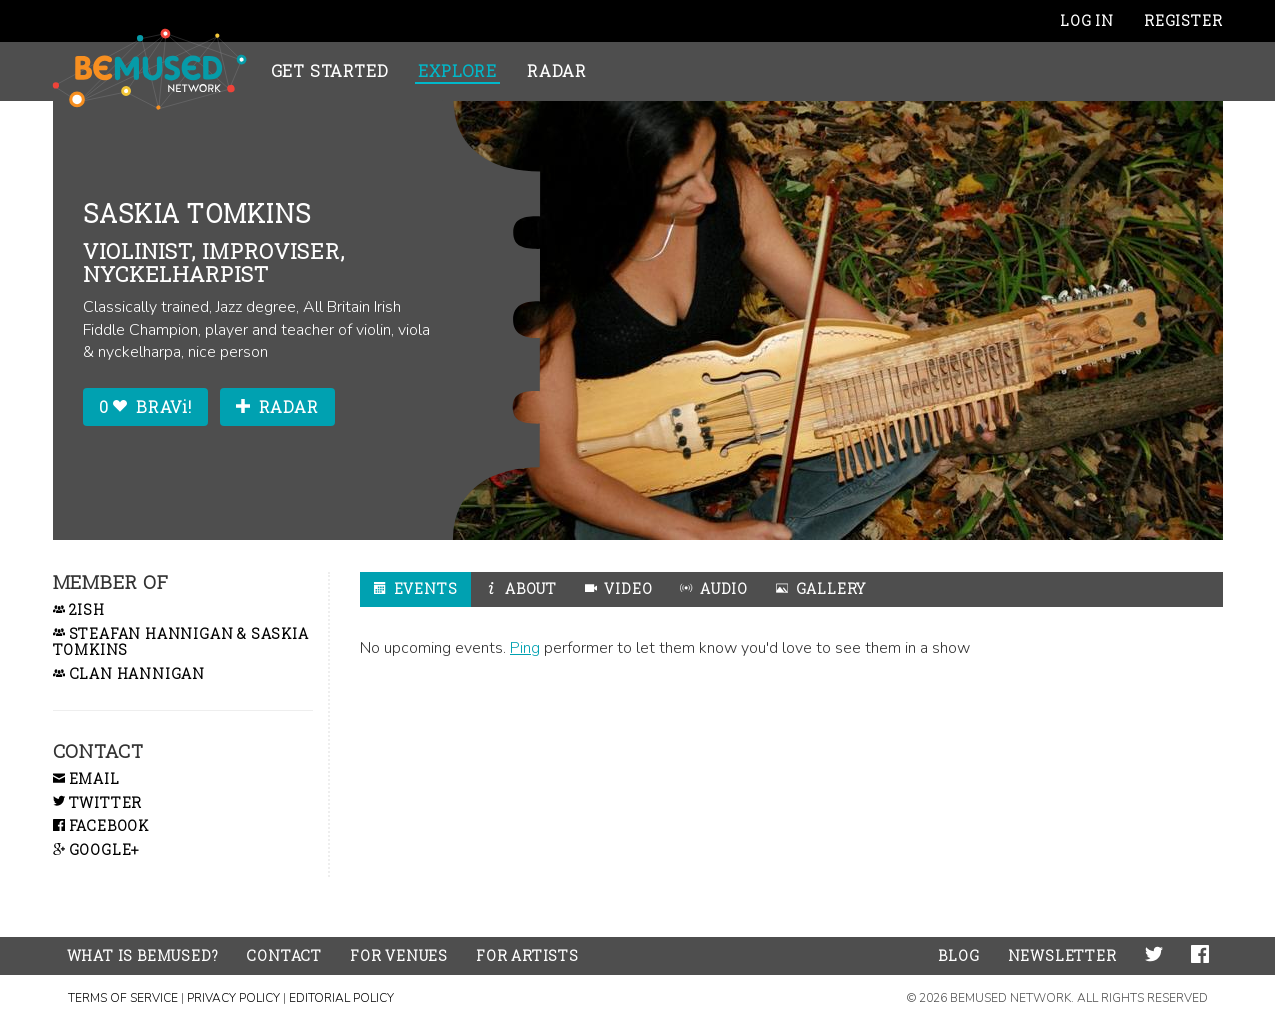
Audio (714, 588)
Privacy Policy (233, 998)
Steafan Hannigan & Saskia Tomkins (181, 643)
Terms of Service (123, 998)
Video (619, 588)
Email (86, 778)
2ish (79, 610)
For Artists (527, 955)
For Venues (399, 955)
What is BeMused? (143, 955)
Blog (958, 955)
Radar (557, 70)
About (521, 588)
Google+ (96, 849)
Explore (457, 70)
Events (415, 588)
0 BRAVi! (145, 406)
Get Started (330, 70)
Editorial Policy (341, 998)
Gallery (821, 588)
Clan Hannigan (129, 674)
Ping (525, 648)
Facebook (101, 825)
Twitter (98, 802)
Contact (284, 955)
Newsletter (1062, 955)
